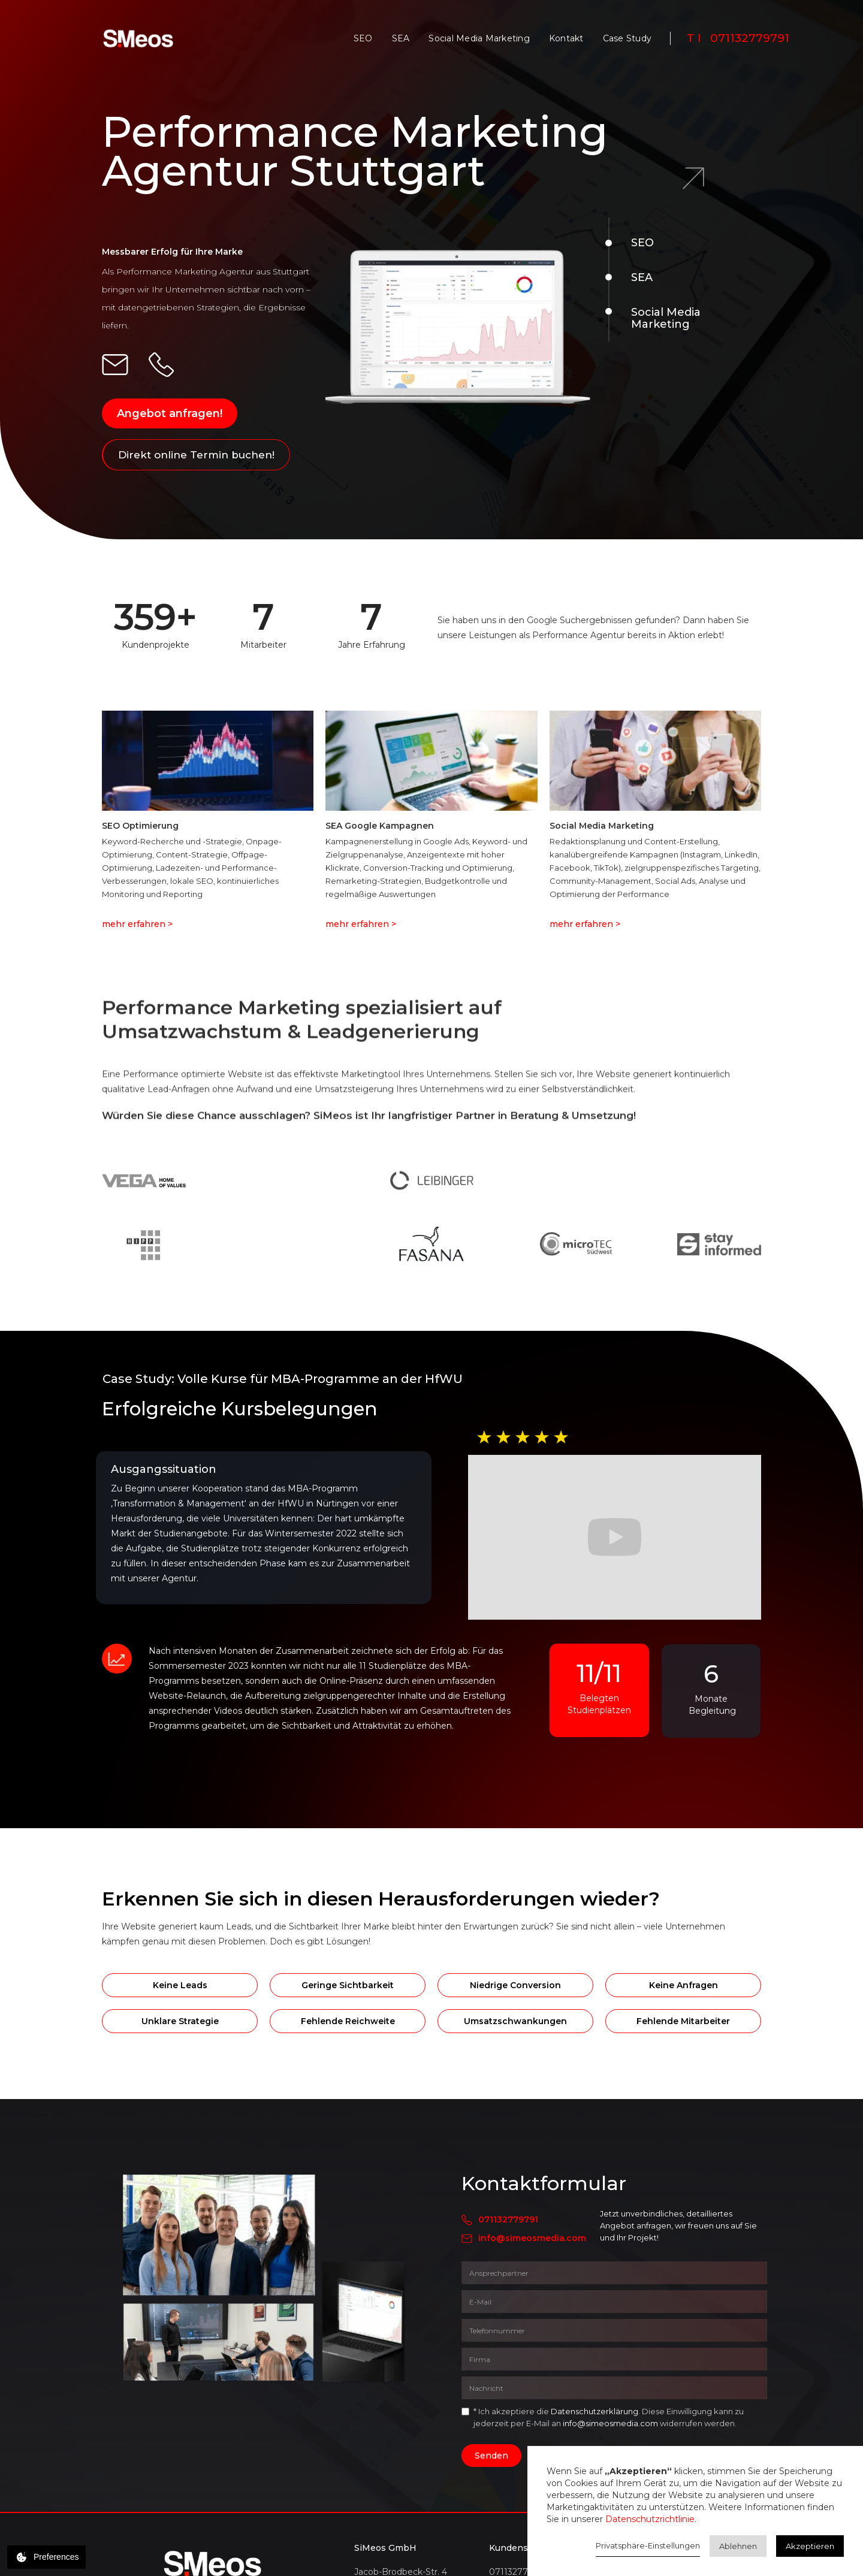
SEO (363, 38)
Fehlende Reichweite (348, 2021)
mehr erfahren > (137, 924)
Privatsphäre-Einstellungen (648, 2545)
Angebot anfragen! (169, 413)
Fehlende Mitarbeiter (683, 2021)
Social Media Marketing (479, 38)
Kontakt (566, 38)
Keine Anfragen (683, 1985)
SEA (401, 38)
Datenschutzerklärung (594, 2411)
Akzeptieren (810, 2546)
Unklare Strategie (180, 2021)
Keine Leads (180, 1985)
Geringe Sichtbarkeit (347, 1985)
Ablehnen (738, 2546)
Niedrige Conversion (515, 1985)
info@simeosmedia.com (532, 2238)
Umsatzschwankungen (515, 2021)
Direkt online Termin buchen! (196, 455)
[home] (138, 38)
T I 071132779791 (738, 38)
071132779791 (508, 2219)
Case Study (627, 38)
